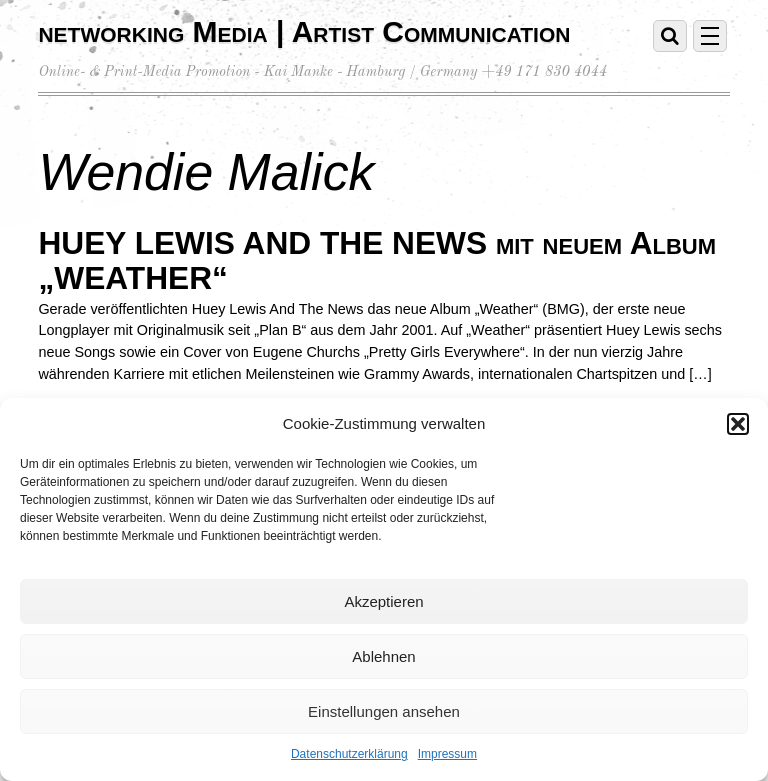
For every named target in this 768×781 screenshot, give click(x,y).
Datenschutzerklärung (349, 754)
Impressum (447, 754)
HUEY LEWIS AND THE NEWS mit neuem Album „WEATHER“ (377, 260)
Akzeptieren (383, 601)
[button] (738, 424)
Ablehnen (383, 656)
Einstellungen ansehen (384, 711)
